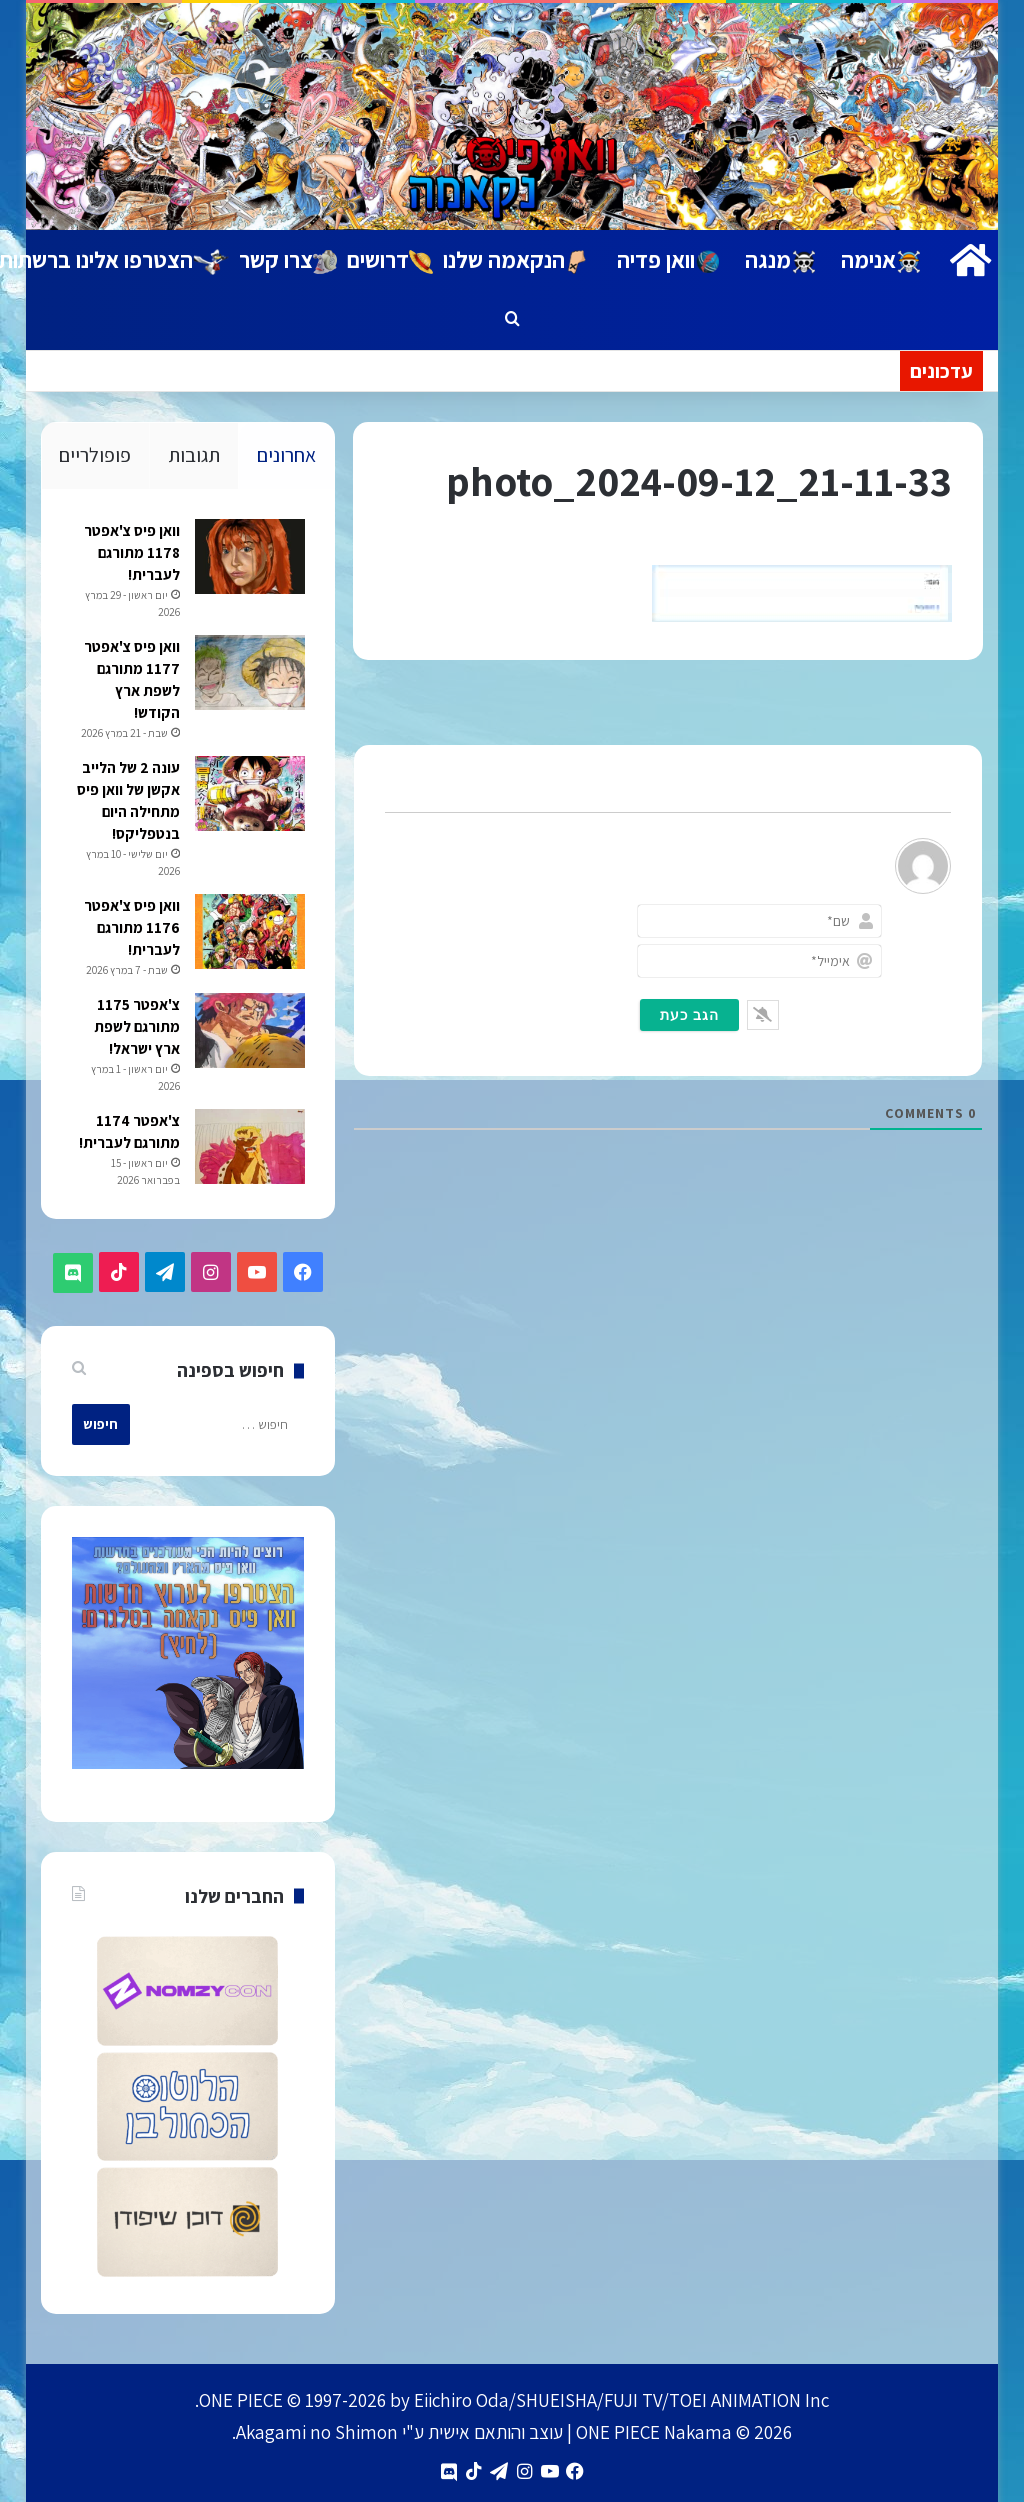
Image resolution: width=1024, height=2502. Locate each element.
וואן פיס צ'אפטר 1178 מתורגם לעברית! (131, 553)
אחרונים (286, 455)
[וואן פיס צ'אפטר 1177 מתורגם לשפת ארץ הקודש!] (249, 673)
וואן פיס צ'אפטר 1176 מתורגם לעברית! (131, 928)
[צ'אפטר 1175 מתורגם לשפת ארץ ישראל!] (249, 1031)
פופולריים (95, 455)
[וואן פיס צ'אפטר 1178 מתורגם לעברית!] (249, 557)
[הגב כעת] (689, 1015)
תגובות (194, 455)
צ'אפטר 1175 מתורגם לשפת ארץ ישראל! (136, 1027)
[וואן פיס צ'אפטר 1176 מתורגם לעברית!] (249, 932)
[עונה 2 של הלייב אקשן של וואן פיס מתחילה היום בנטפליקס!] (249, 794)
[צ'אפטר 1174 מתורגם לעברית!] (249, 1147)
